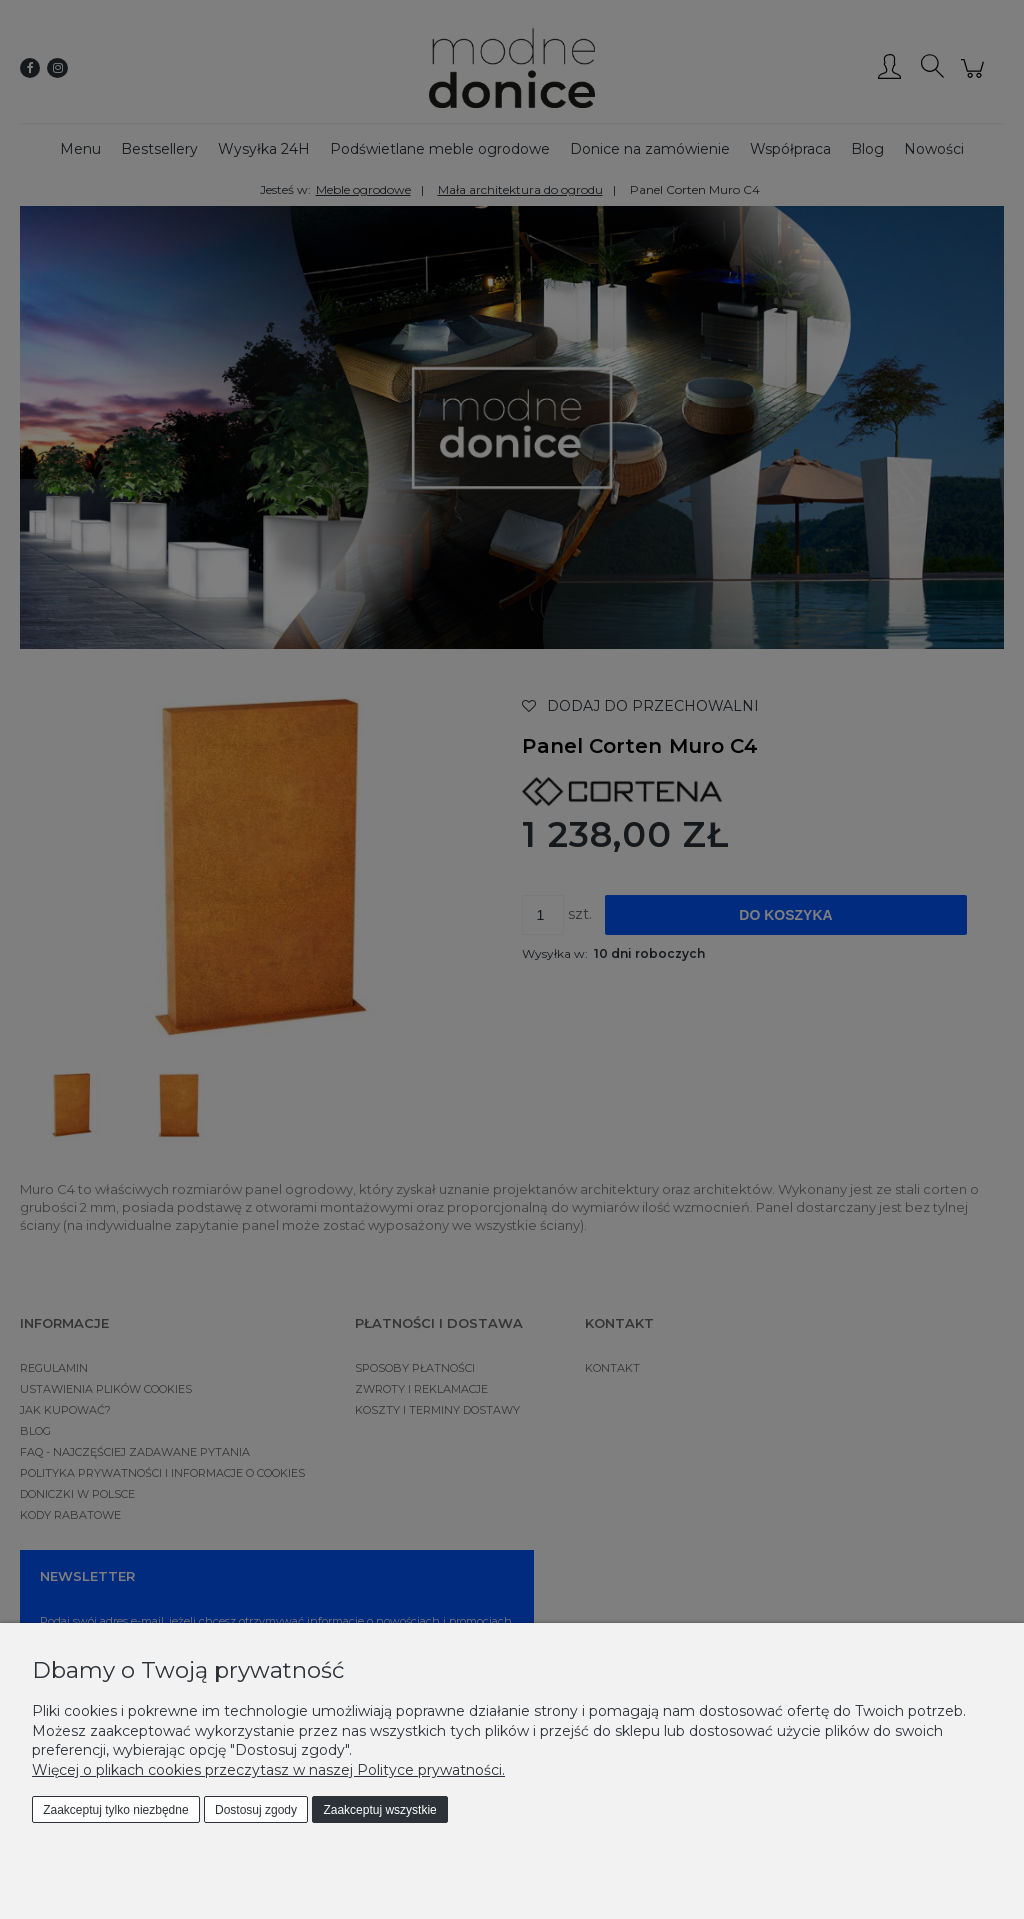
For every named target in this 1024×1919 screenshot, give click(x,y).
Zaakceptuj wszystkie (379, 1810)
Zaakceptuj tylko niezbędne (115, 1810)
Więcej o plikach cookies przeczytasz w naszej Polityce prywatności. (268, 1770)
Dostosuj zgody (256, 1810)
